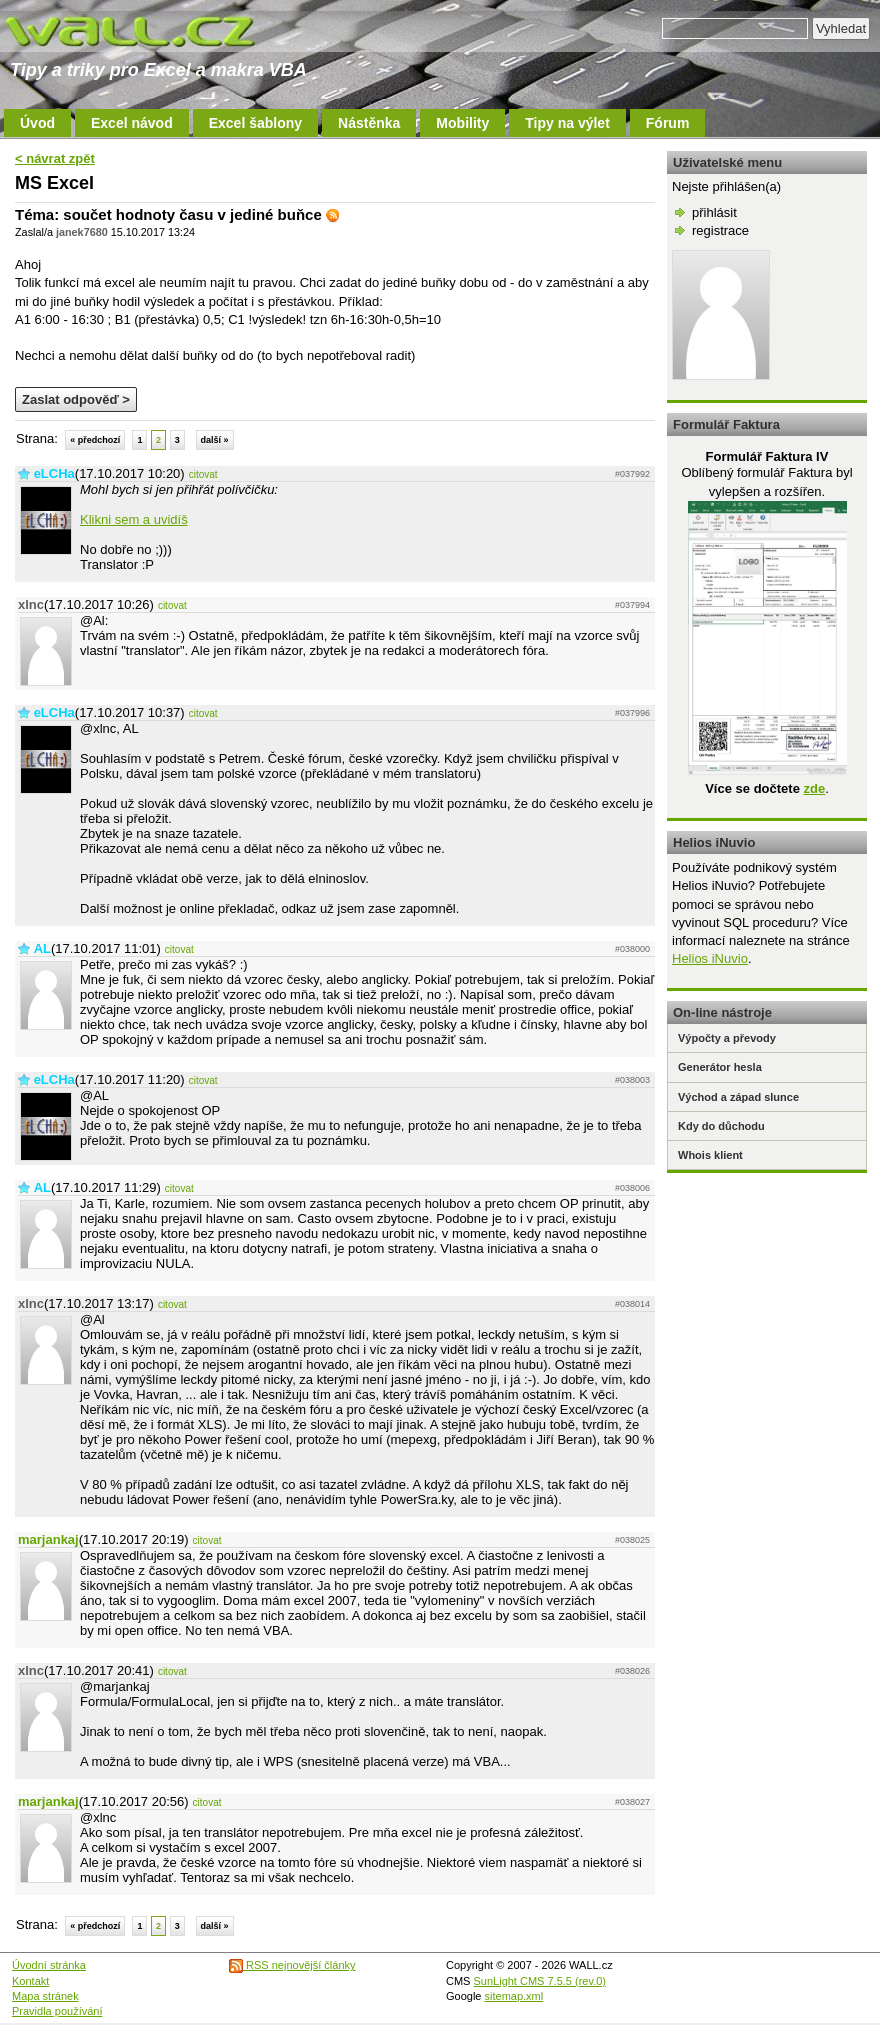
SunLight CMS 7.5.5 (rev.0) (540, 1981)
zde (814, 788)
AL (42, 948)
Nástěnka (369, 123)
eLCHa (54, 473)
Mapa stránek (45, 1996)
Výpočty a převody (727, 1038)
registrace (720, 230)
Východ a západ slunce (738, 1097)
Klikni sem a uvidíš (134, 519)
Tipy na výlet (567, 123)
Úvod (37, 123)
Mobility (462, 123)
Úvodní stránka (49, 1965)
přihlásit (714, 212)
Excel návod (132, 123)
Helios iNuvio (710, 958)
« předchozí (95, 440)
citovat (203, 474)
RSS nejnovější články (292, 1965)
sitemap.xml (514, 1996)
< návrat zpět (55, 158)
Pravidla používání (57, 2011)
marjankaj (48, 1539)
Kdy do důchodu (721, 1126)
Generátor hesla (720, 1067)
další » (215, 440)
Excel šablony (255, 123)
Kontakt (30, 1981)
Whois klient (710, 1155)
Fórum (668, 123)
